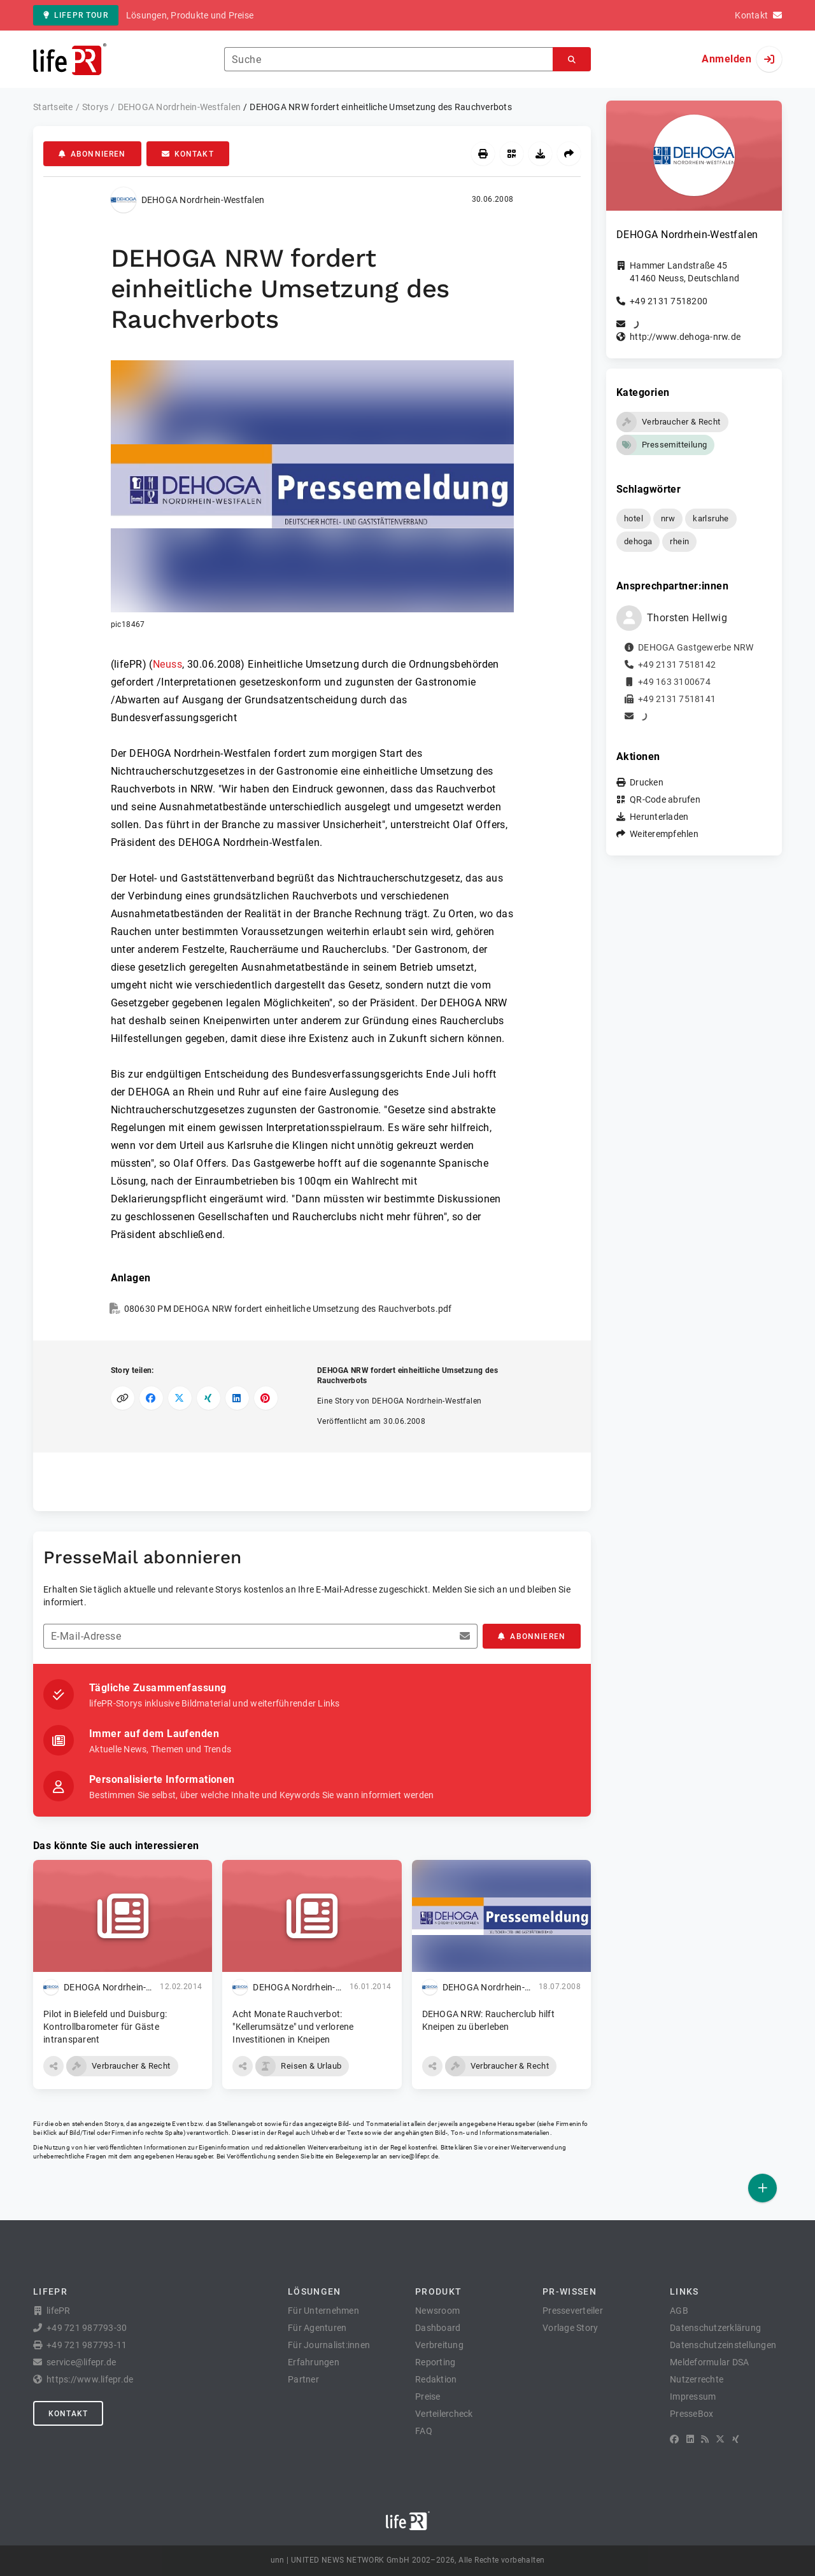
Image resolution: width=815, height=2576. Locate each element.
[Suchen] (572, 59)
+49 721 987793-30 (86, 2328)
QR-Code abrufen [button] (665, 799)
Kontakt (188, 154)
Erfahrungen (313, 2362)
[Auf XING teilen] (208, 1398)
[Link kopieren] (122, 1398)
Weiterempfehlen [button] (664, 834)
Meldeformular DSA (709, 2362)
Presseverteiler (572, 2310)
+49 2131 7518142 (677, 664)
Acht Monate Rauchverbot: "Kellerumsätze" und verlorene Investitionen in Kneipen (292, 2027)
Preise (428, 2396)
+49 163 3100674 (674, 682)
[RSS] (705, 2439)
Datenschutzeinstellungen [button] (723, 2345)
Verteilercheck (444, 2414)
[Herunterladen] (540, 153)
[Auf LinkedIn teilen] (237, 1398)
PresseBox (691, 2414)
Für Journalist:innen (329, 2345)
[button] (312, 495)
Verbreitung (439, 2345)
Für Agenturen (317, 2328)
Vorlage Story (570, 2328)
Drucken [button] (646, 782)
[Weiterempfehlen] (569, 153)
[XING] (735, 2439)
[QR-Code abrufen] (511, 153)
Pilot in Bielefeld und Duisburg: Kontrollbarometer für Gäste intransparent (105, 2027)
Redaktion (436, 2379)
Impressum (693, 2396)
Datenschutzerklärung (715, 2328)
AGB (679, 2310)
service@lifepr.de (414, 2156)
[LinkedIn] (690, 2439)
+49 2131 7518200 (668, 301)
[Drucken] (483, 153)
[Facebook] (674, 2439)
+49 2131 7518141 (677, 699)
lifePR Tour (75, 15)
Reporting (435, 2362)
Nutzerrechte (696, 2379)
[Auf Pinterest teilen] (266, 1398)
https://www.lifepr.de (89, 2379)
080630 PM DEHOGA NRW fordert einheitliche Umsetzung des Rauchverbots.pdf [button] (288, 1309)
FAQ (423, 2431)
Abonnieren (92, 154)
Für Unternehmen (323, 2310)
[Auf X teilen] (180, 1398)
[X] (720, 2439)
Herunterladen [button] (659, 817)
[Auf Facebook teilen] (151, 1398)
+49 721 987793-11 (86, 2345)
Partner (303, 2379)
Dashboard (437, 2328)
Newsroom (437, 2310)
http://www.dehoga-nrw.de (685, 337)
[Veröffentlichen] (762, 2188)
